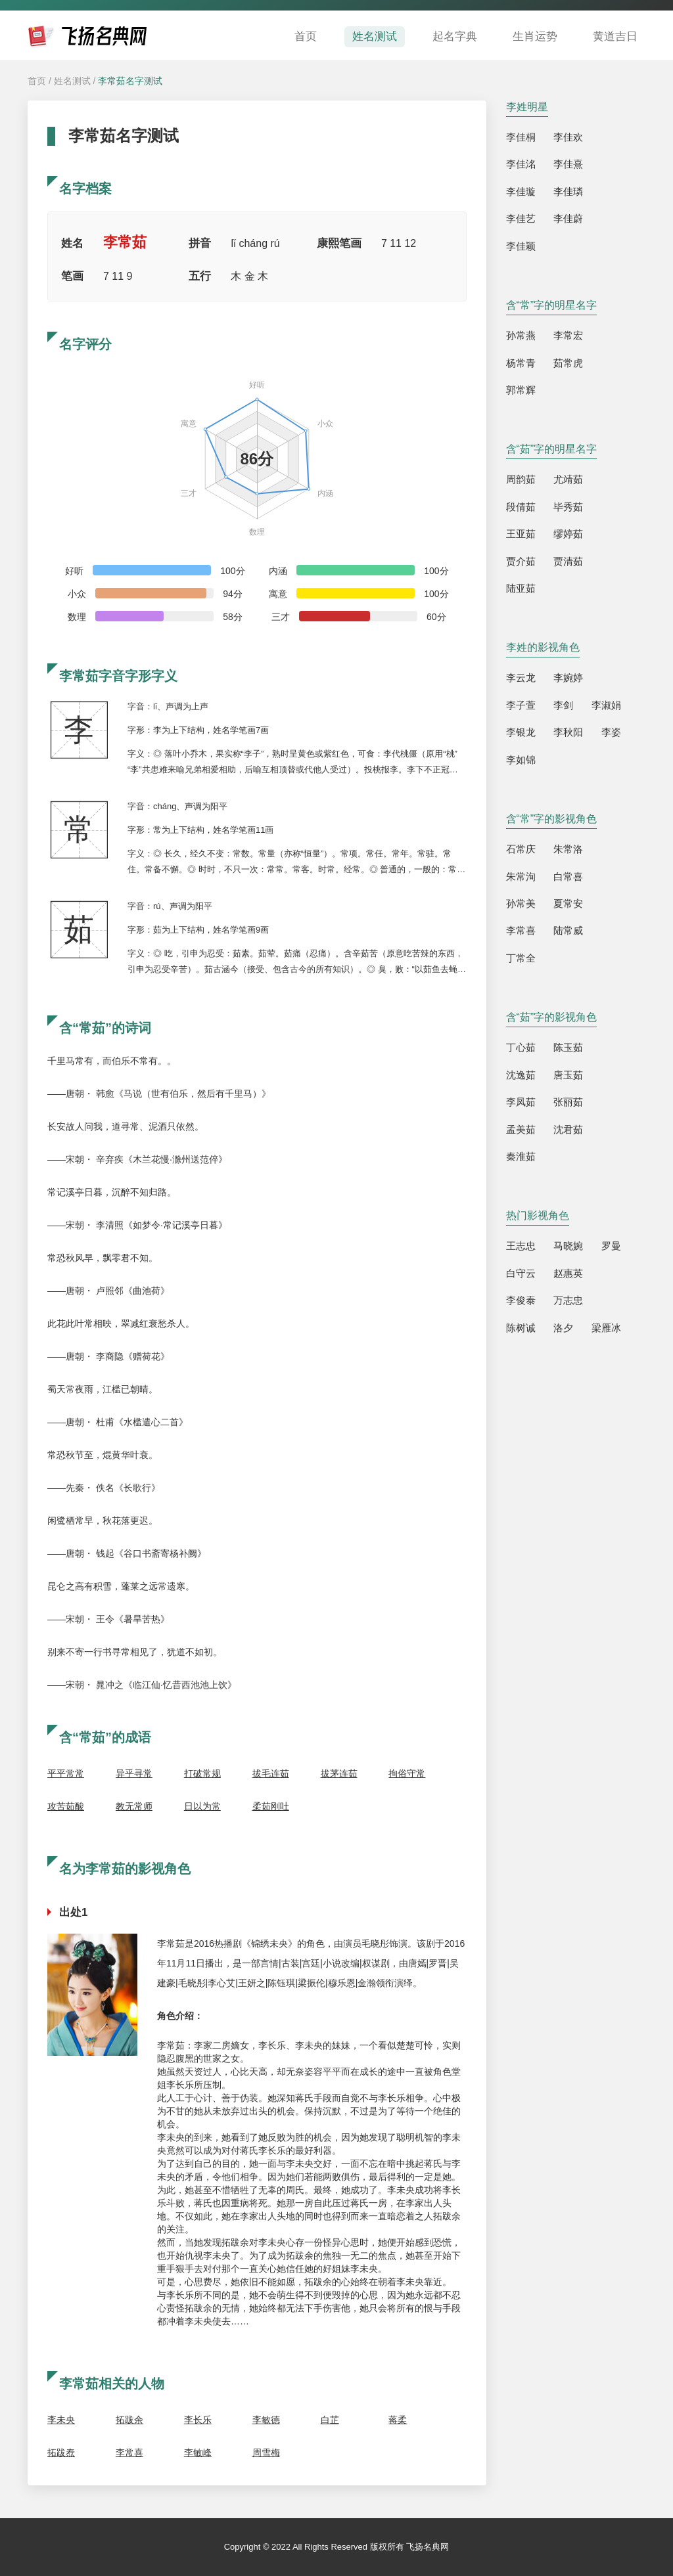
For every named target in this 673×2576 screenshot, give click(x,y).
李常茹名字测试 (130, 81)
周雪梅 (266, 2452)
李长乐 (198, 2419)
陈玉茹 (568, 1047)
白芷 (330, 2419)
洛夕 (563, 1327)
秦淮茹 (521, 1156)
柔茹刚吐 (270, 1806)
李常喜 (129, 2452)
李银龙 (521, 732)
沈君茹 (568, 1129)
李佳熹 (568, 163)
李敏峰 (198, 2452)
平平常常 (65, 1773)
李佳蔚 (568, 218)
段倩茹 (521, 506)
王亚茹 (521, 533)
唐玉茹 (568, 1074)
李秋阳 (568, 732)
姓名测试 (374, 36)
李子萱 (521, 705)
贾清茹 (568, 561)
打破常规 (202, 1773)
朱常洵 (521, 876)
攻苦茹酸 (65, 1806)
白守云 (521, 1273)
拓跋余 (129, 2419)
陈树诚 (521, 1327)
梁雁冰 (606, 1327)
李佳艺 (521, 218)
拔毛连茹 (270, 1773)
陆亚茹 (521, 588)
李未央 (61, 2419)
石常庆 (521, 849)
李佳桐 (521, 137)
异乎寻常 (134, 1773)
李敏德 (266, 2419)
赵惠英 (568, 1273)
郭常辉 (521, 389)
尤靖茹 (568, 479)
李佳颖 (521, 246)
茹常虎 (568, 362)
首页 (305, 36)
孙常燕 (521, 335)
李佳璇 (521, 191)
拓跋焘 (61, 2452)
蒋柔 (397, 2419)
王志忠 (521, 1245)
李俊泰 (521, 1300)
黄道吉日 (615, 36)
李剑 (563, 705)
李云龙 (521, 677)
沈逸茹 (521, 1074)
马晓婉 (568, 1245)
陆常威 (568, 930)
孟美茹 (521, 1129)
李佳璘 (568, 191)
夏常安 (568, 903)
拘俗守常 (406, 1773)
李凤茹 (521, 1101)
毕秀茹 (568, 506)
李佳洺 (521, 163)
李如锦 (521, 759)
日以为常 (202, 1806)
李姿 (611, 732)
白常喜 (568, 876)
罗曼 (611, 1245)
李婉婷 (568, 677)
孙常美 (521, 903)
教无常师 (134, 1806)
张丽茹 (568, 1101)
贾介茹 (521, 561)
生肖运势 (535, 36)
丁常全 (521, 958)
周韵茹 (521, 479)
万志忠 (568, 1300)
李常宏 (568, 335)
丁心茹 (521, 1047)
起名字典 (454, 36)
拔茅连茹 (339, 1773)
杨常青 (521, 362)
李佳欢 (568, 137)
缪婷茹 (568, 533)
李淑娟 (606, 705)
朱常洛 (568, 849)
